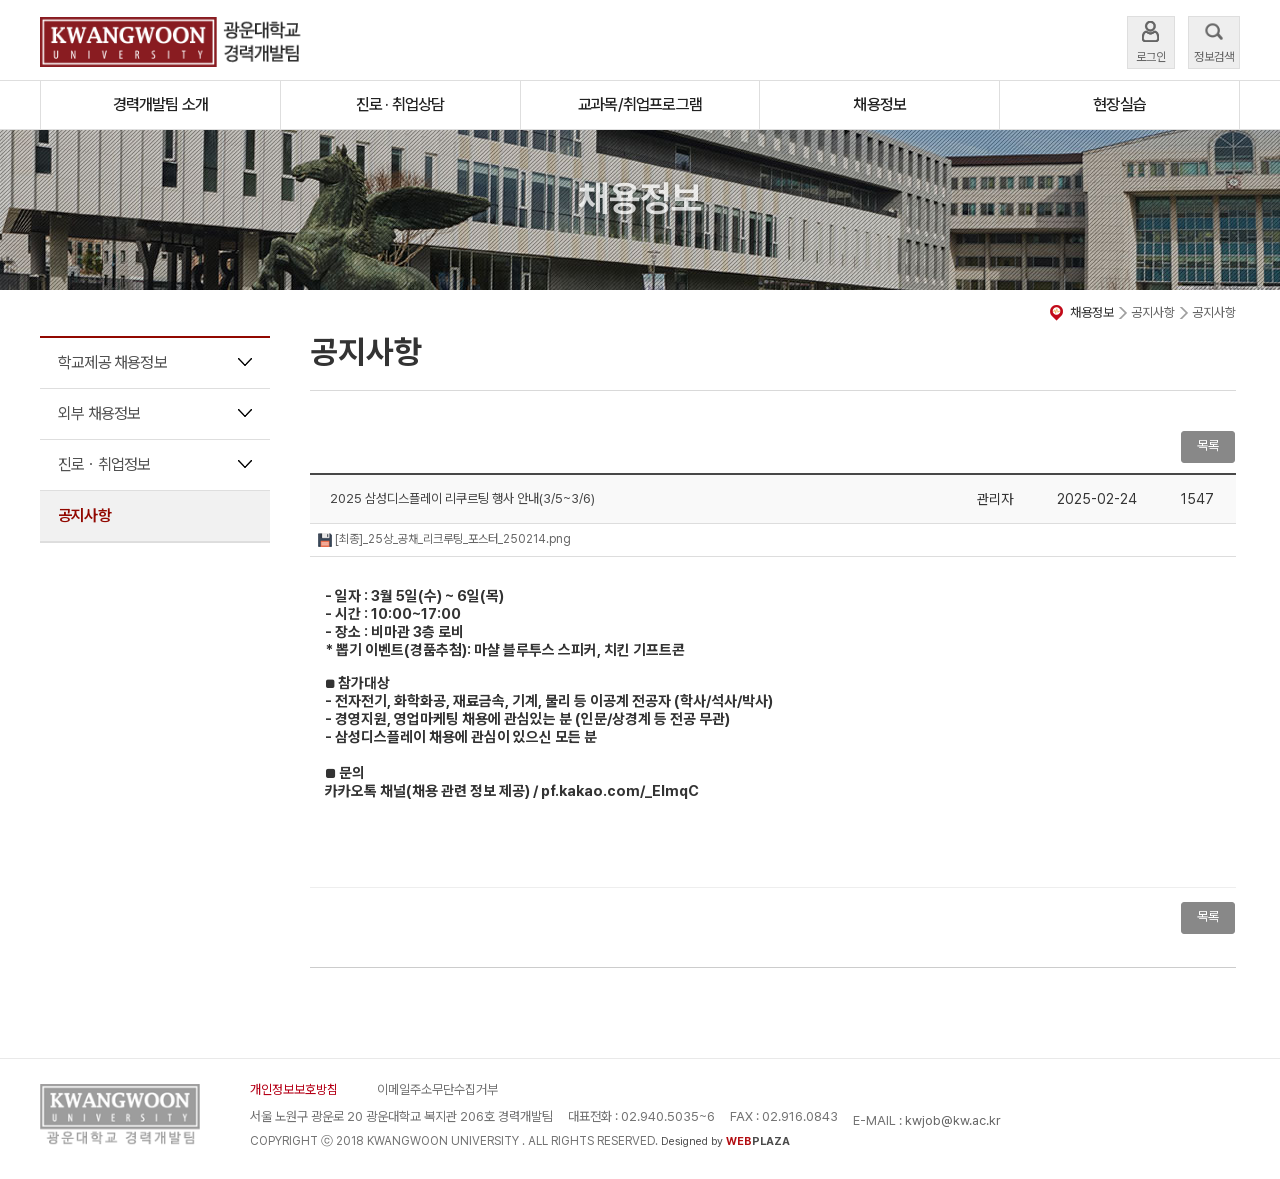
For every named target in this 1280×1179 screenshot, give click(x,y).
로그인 (1151, 40)
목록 (1208, 445)
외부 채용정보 (99, 413)
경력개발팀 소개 (161, 104)
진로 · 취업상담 (400, 104)
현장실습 (1119, 104)
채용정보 (879, 104)
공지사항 (84, 515)
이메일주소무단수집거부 (437, 1089)
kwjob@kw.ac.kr (953, 1120)
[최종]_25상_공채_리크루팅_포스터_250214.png (444, 539)
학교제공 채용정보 (112, 362)
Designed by (725, 1141)
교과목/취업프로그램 (640, 104)
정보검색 (1214, 40)
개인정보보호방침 (294, 1089)
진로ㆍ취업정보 (104, 464)
